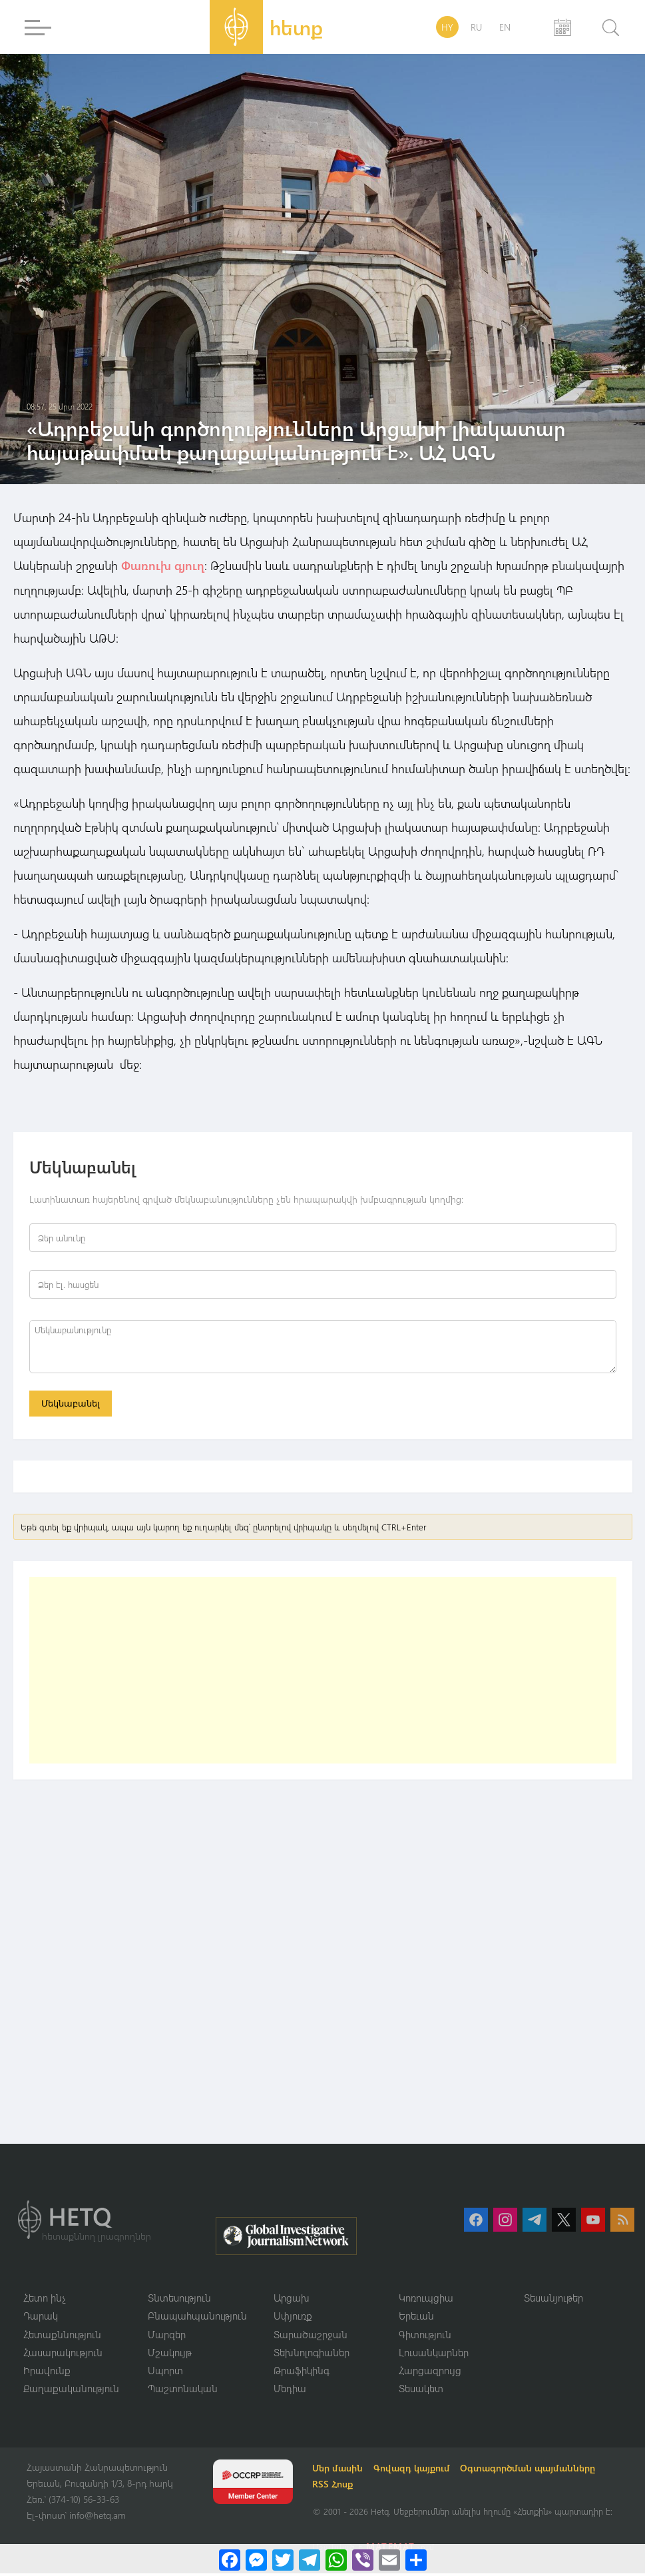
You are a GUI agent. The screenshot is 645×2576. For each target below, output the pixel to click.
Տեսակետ (421, 2391)
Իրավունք (47, 2373)
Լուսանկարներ (434, 2354)
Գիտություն (425, 2336)
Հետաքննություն (62, 2336)
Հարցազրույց (430, 2373)
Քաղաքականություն (71, 2391)
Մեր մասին (339, 2471)
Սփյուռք (293, 2317)
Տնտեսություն (179, 2299)
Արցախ (292, 2299)
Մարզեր (167, 2336)
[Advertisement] (322, 1672)
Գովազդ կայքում (413, 2471)
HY (447, 27)
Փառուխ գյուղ (162, 565)
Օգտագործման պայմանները (530, 2471)
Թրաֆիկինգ (301, 2373)
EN (505, 27)
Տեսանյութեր (553, 2299)
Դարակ (40, 2317)
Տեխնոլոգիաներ (311, 2354)
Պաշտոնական (183, 2391)
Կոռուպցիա (426, 2299)
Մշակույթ (170, 2354)
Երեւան (416, 2317)
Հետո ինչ (44, 2299)
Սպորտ (165, 2373)
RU (476, 27)
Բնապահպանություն (197, 2317)
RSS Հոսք (334, 2487)
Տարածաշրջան (310, 2336)
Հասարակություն (63, 2354)
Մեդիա (290, 2391)
